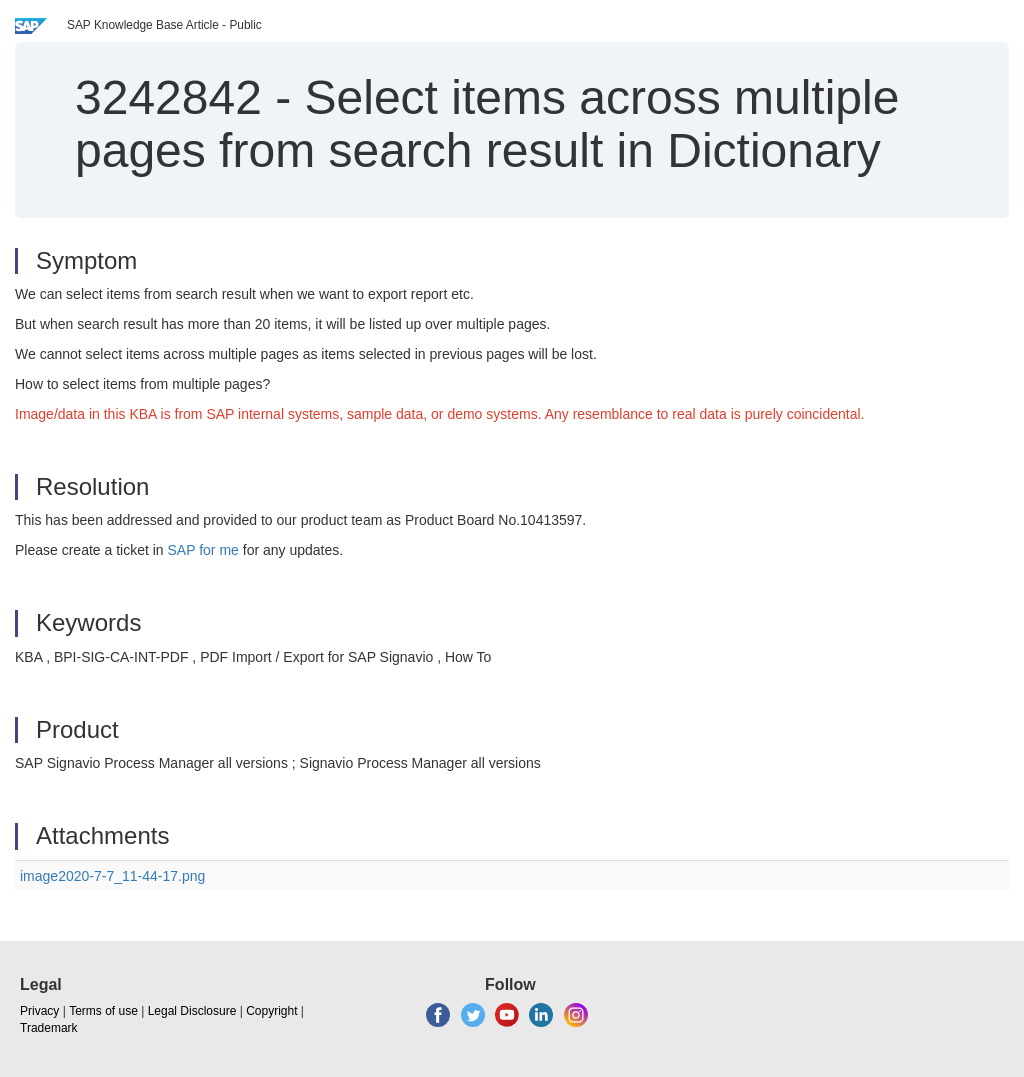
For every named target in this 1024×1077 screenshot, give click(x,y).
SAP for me (203, 550)
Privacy (39, 1011)
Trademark (49, 1028)
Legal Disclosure (192, 1011)
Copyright (271, 1011)
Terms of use (103, 1011)
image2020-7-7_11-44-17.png (112, 876)
